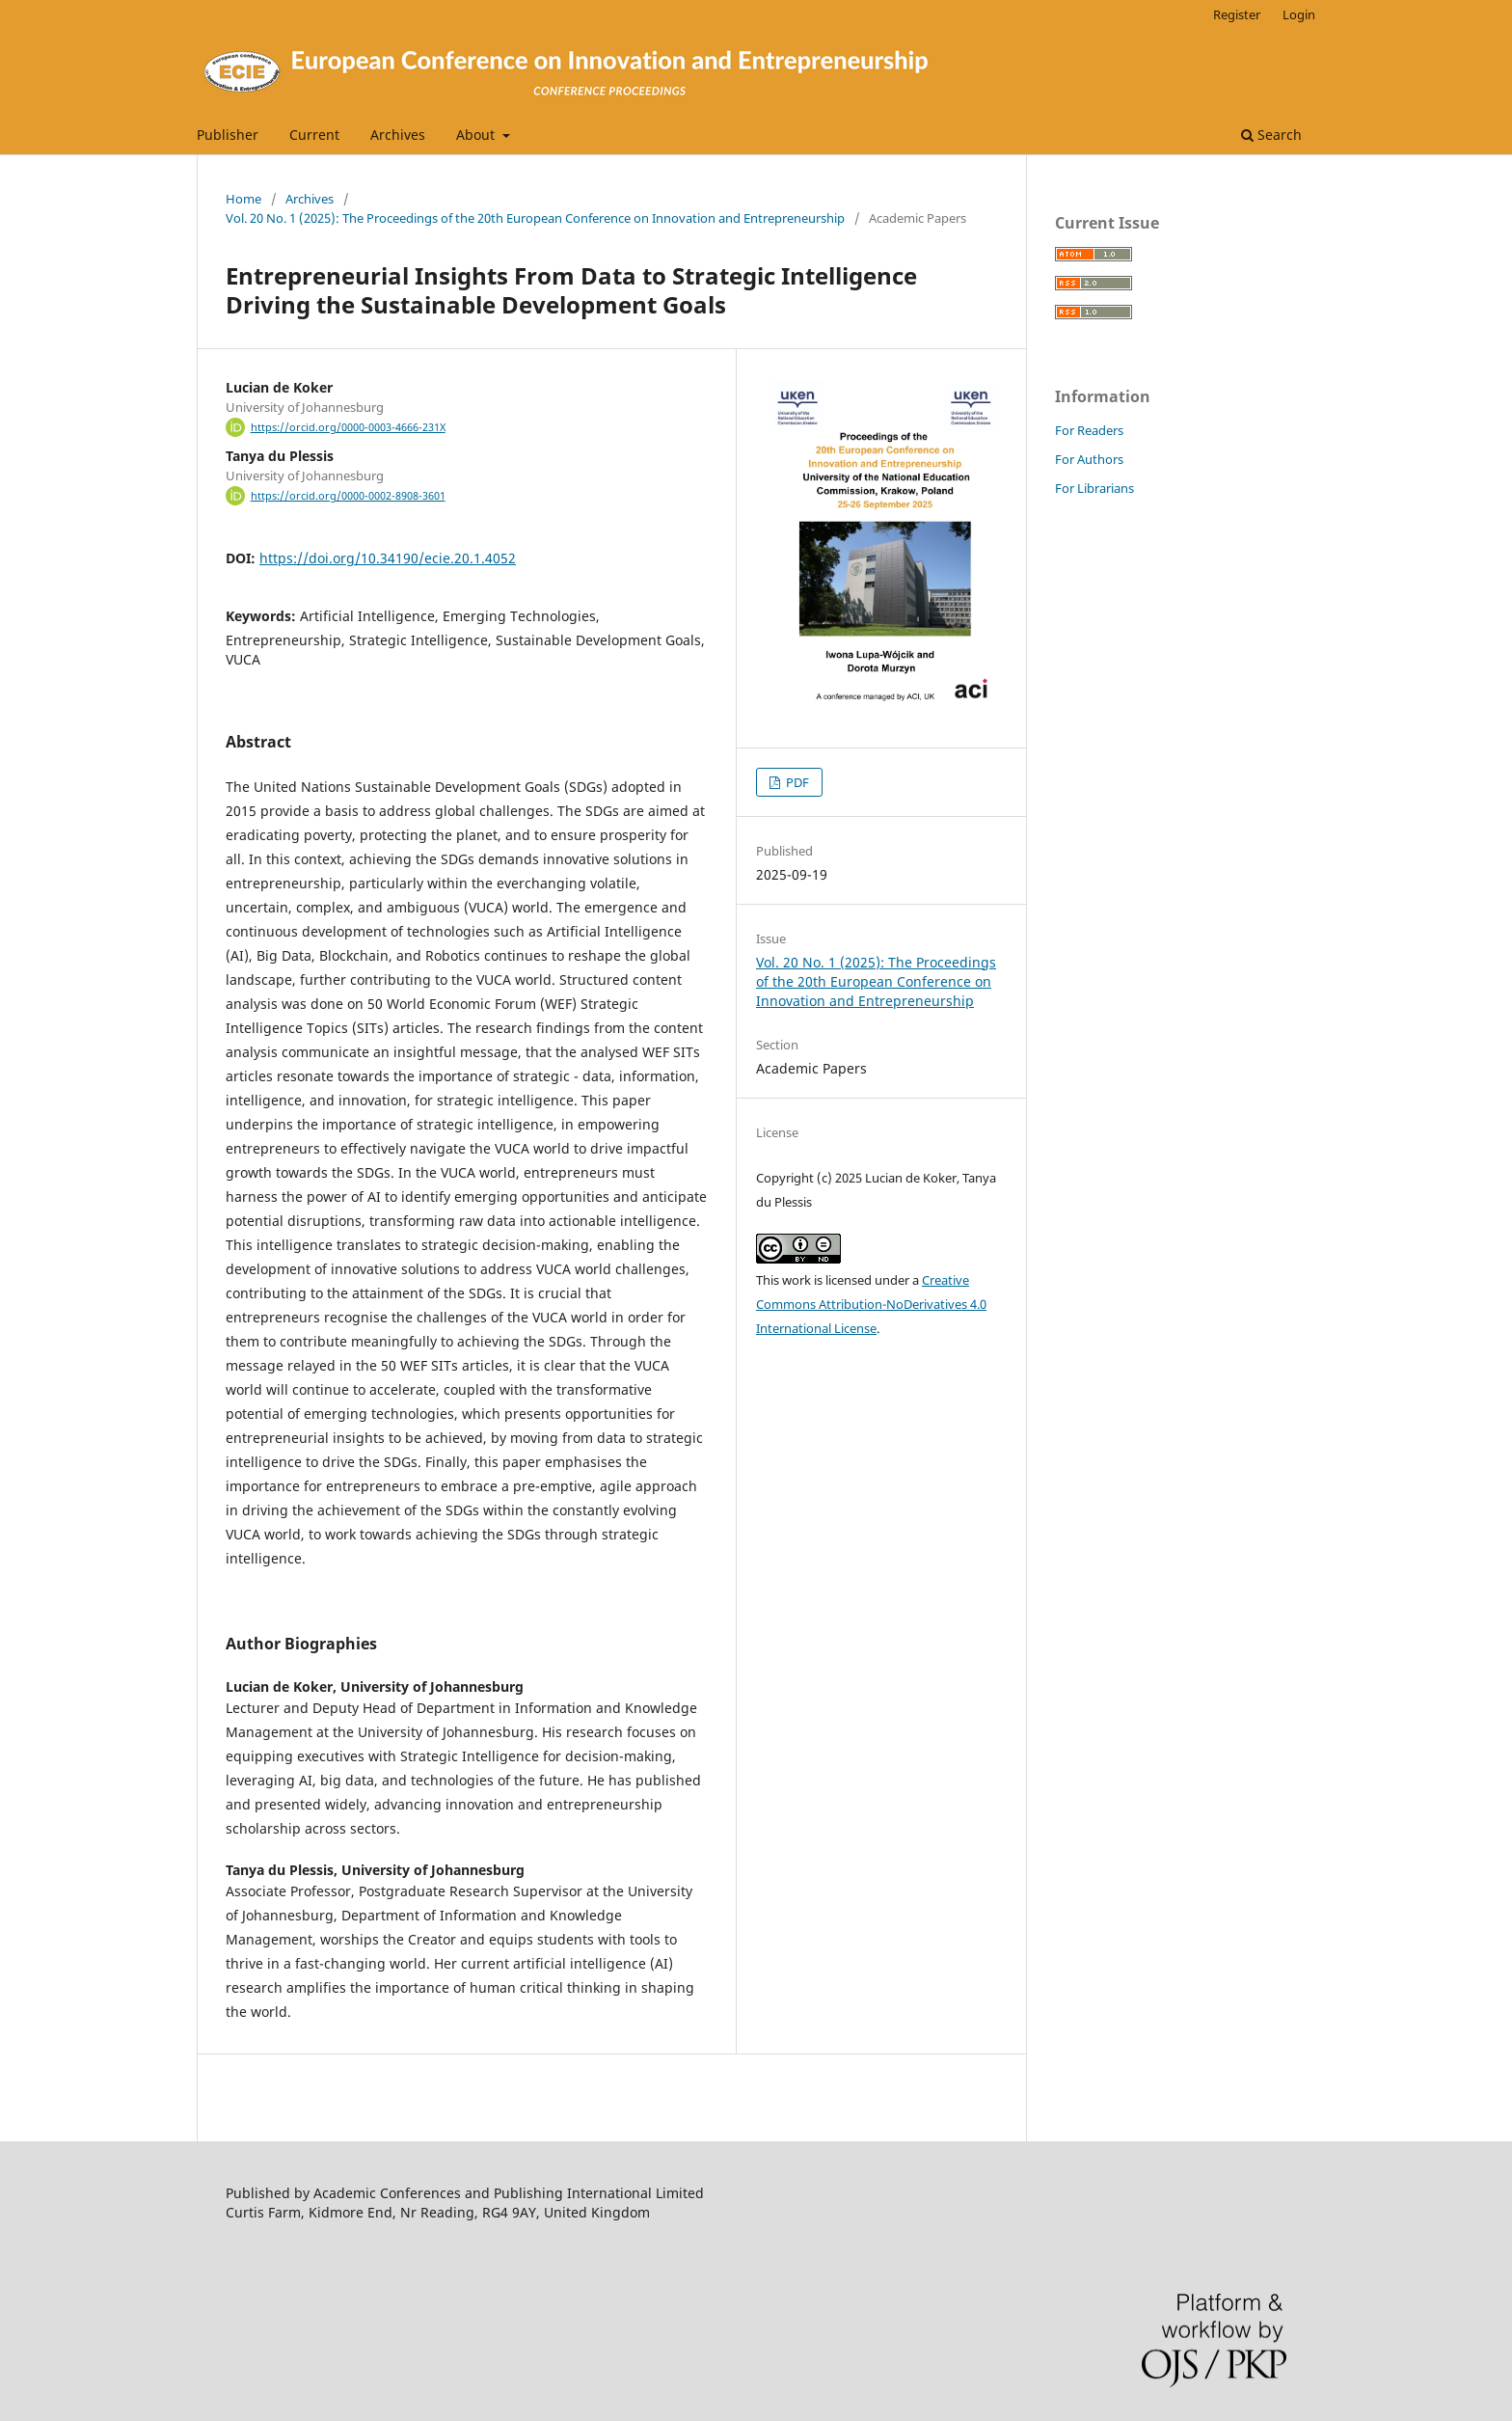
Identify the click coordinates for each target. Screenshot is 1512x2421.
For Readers (1089, 430)
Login (1298, 14)
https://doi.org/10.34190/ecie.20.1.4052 (387, 558)
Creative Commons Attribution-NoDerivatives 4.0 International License (871, 1304)
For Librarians (1094, 488)
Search (1271, 134)
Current (314, 134)
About (477, 134)
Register (1236, 14)
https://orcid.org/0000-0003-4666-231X (348, 427)
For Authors (1089, 459)
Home (243, 198)
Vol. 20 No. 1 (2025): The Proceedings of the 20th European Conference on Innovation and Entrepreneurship (535, 218)
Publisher (227, 134)
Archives (397, 134)
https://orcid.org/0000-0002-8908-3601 (348, 496)
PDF (796, 782)
